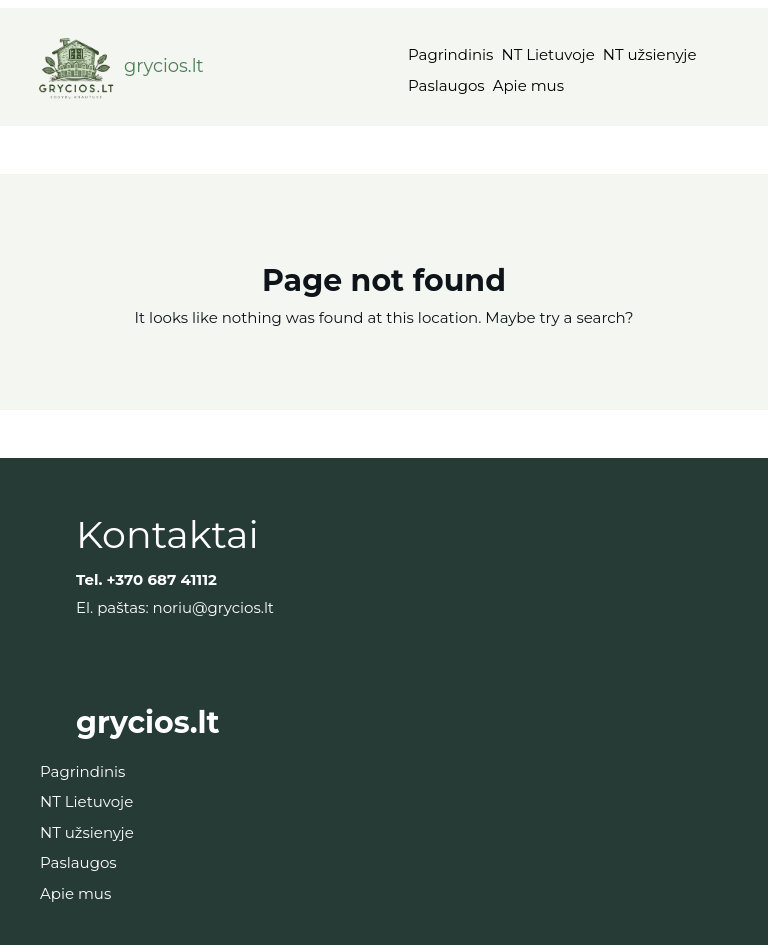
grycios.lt (164, 66)
